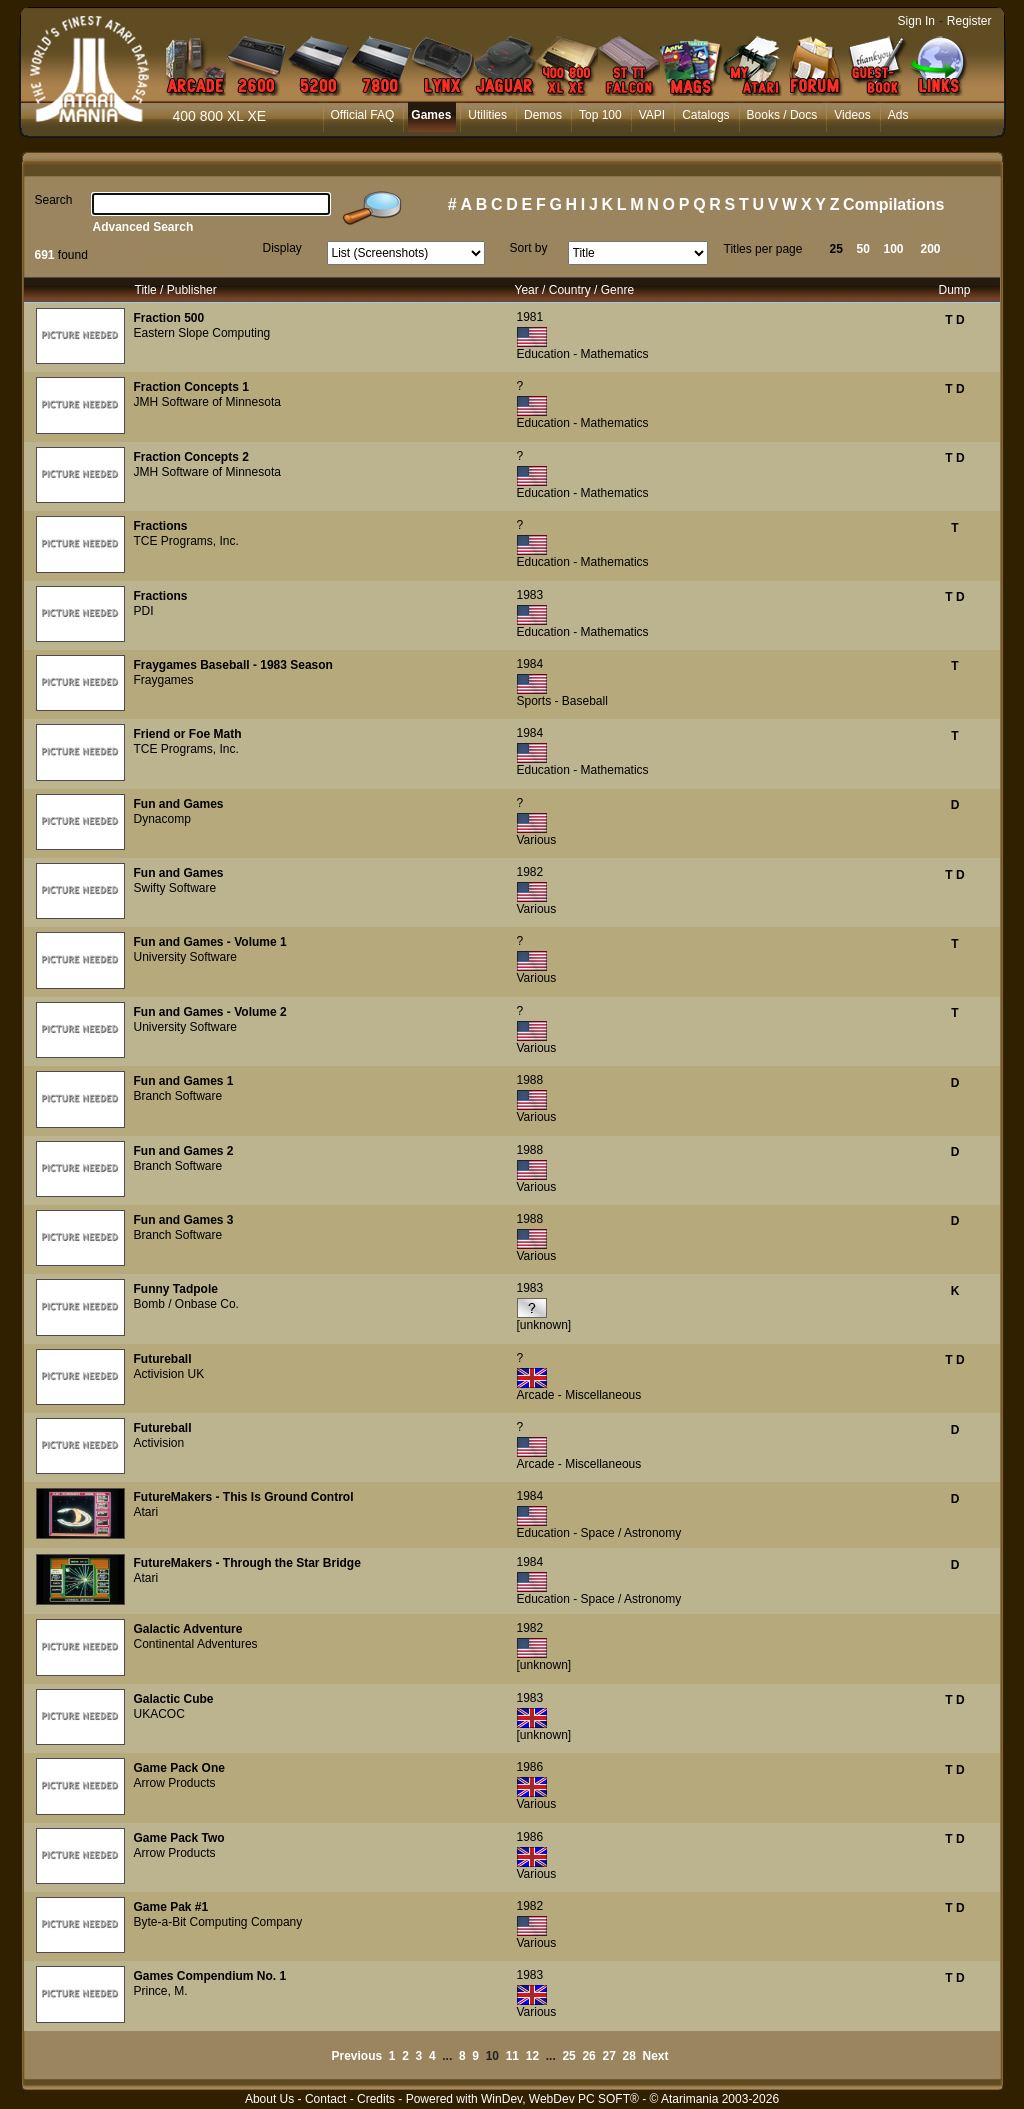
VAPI (652, 115)
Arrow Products (175, 1783)
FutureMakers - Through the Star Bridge (247, 1563)
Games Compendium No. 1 (210, 1976)
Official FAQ (363, 115)
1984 (530, 664)
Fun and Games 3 (184, 1220)
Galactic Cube (174, 1699)
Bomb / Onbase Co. (186, 1304)
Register (969, 21)
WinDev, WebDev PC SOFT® (560, 2099)
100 (894, 249)
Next (656, 2056)
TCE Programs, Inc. (186, 541)
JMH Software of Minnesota (207, 402)
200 (931, 249)
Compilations (893, 204)
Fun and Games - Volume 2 (210, 1012)
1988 (530, 1080)
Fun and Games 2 (184, 1151)
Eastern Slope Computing (202, 333)
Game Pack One (179, 1768)
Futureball (163, 1359)
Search (54, 200)
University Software (185, 957)
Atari (146, 1512)
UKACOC (159, 1714)
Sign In (916, 21)
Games (431, 115)
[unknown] (544, 1325)
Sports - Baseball (562, 701)
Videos (852, 115)
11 (512, 2056)
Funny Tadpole (176, 1289)
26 (588, 2056)
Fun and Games (179, 804)
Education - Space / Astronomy (599, 1533)
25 (836, 249)
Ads (898, 115)
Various (537, 840)
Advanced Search (143, 227)
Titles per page (763, 249)
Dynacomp (162, 819)
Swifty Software (175, 888)
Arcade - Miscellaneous (579, 1395)
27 (608, 2056)
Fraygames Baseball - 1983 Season (233, 665)
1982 (530, 872)
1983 (530, 595)
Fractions (161, 526)
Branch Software (178, 1096)
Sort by (529, 248)
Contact (325, 2099)
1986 (530, 1767)
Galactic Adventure (188, 1629)
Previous (356, 2056)
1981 (530, 317)
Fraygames (164, 680)
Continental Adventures (196, 1644)
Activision (159, 1443)
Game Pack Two (179, 1838)
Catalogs (705, 115)
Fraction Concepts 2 (191, 457)
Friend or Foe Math (188, 734)
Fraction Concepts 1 (191, 387)
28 (629, 2056)
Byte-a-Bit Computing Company (218, 1922)
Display (282, 248)
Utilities (487, 115)
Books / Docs (782, 115)
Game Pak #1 (171, 1907)
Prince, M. (161, 1991)
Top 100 (600, 115)
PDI (144, 611)
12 (532, 2056)
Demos (543, 115)
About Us (269, 2099)
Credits (376, 2099)
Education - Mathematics (583, 354)
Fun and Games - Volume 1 (210, 942)
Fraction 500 (169, 318)
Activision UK (169, 1374)
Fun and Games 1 (184, 1081)
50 (863, 249)
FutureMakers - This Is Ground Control (244, 1497)
